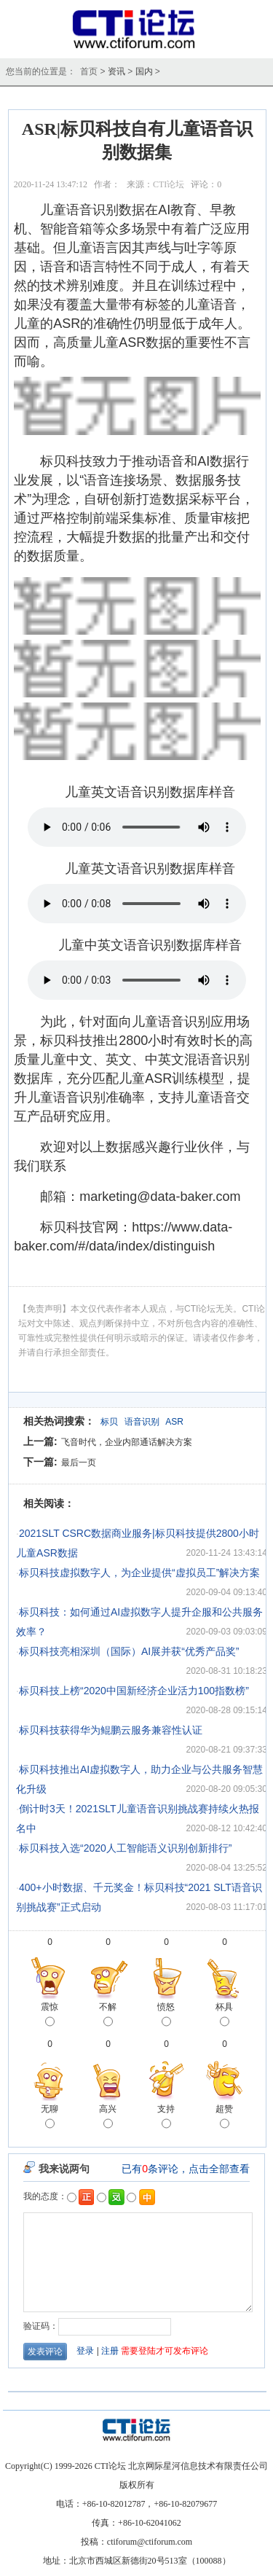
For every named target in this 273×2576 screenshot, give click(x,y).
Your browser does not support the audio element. (137, 827)
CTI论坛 (168, 184)
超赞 (224, 2117)
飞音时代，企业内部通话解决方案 (126, 1442)
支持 (166, 2117)
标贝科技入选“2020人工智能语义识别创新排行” (125, 1848)
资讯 (116, 71)
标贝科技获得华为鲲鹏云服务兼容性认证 (110, 1730)
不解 (107, 2015)
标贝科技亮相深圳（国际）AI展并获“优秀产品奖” (129, 1651)
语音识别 (141, 1422)
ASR (174, 1422)
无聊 (49, 2117)
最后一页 (78, 1462)
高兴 (107, 2117)
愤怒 (166, 2015)
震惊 (49, 2015)
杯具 (224, 2015)
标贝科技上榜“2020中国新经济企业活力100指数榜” (134, 1690)
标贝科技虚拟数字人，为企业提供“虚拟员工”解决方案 (139, 1572)
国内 (144, 71)
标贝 (109, 1422)
